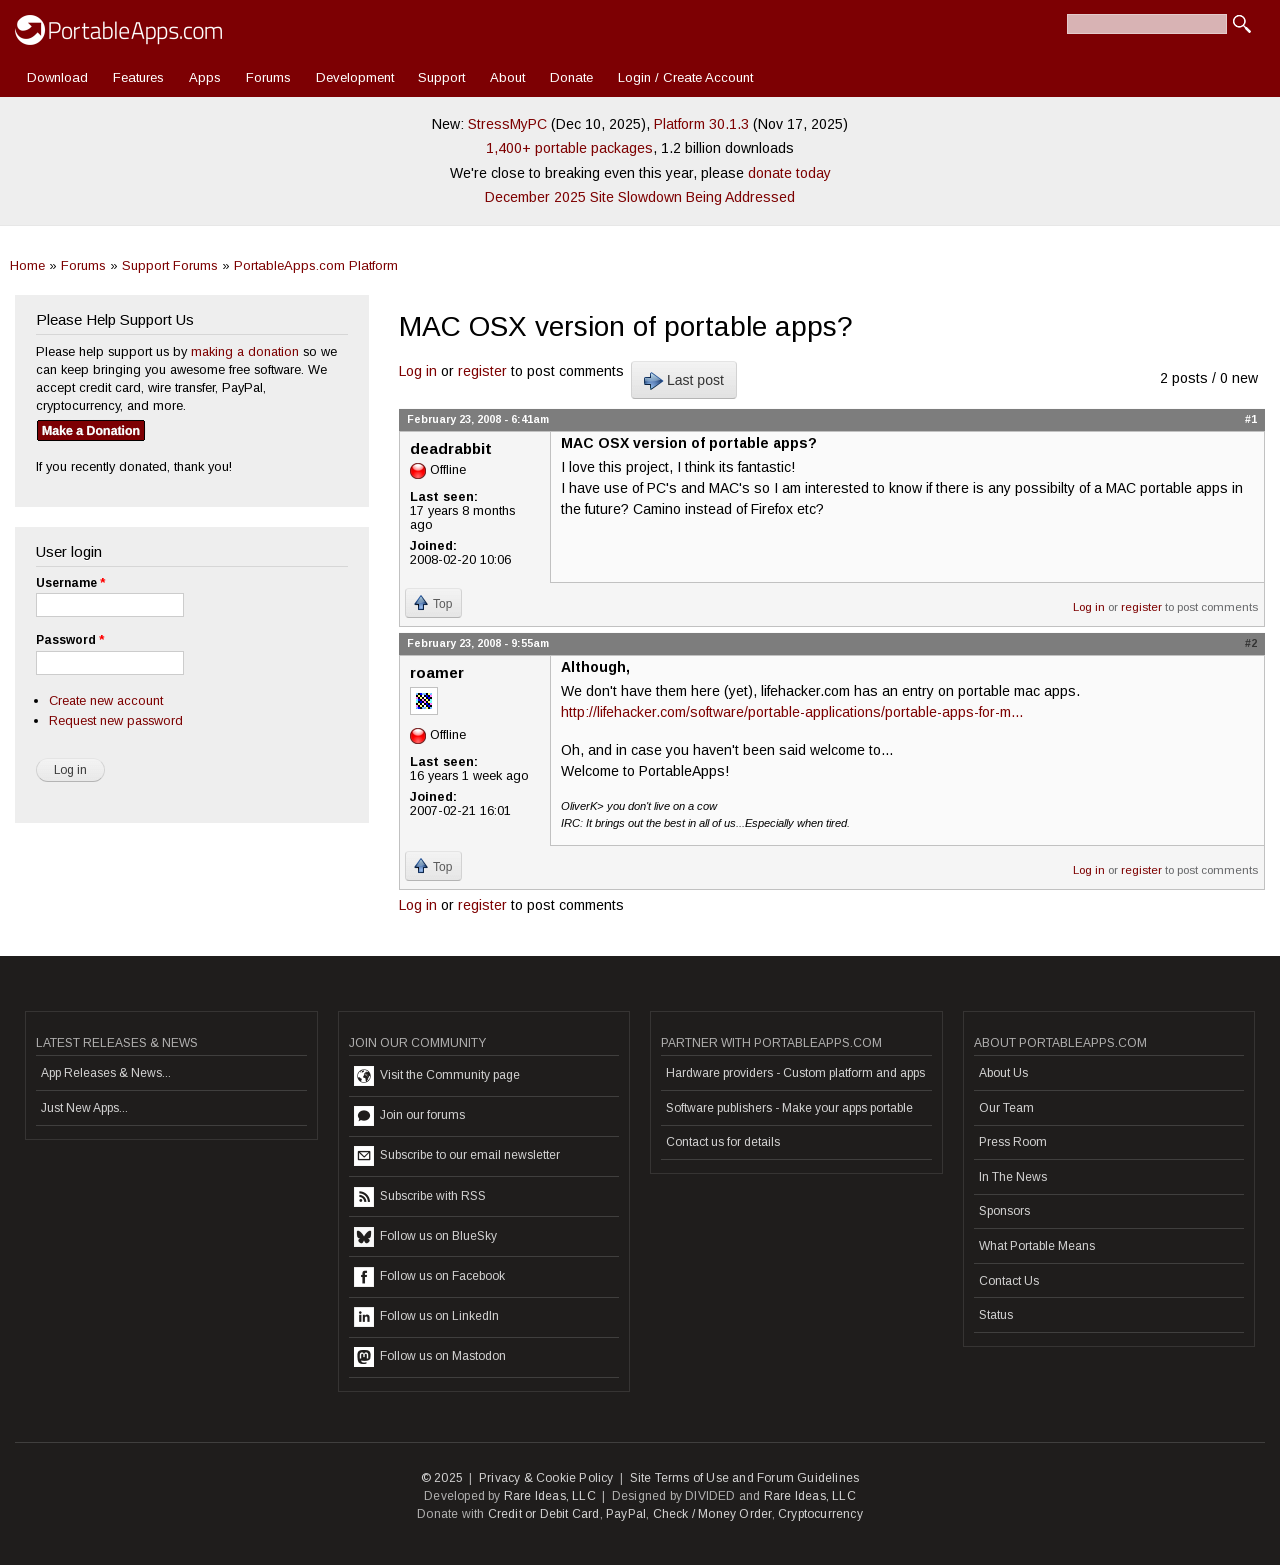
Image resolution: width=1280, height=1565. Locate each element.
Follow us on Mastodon (430, 1357)
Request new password (116, 720)
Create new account (106, 700)
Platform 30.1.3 (701, 124)
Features (138, 77)
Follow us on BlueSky (425, 1237)
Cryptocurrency (820, 1514)
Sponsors (1004, 1211)
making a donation (245, 351)
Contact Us (1009, 1281)
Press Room (1013, 1142)
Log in (418, 371)
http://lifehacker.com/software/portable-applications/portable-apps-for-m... (792, 712)
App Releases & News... (106, 1073)
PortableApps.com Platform (316, 265)
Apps (205, 77)
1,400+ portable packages (569, 148)
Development (355, 77)
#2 (1251, 643)
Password (70, 640)
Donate (571, 77)
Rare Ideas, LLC (550, 1496)
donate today (789, 173)
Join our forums (409, 1116)
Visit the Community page (437, 1076)
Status (996, 1315)
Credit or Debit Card (544, 1514)
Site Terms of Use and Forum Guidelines (745, 1478)
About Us (1003, 1073)
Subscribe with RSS (420, 1197)
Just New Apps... (84, 1108)
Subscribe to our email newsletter (457, 1156)
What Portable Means (1037, 1246)
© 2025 (442, 1478)
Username (70, 583)
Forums (268, 77)
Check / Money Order (712, 1514)
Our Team (1006, 1108)
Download (57, 77)
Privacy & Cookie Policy (546, 1478)
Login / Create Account (685, 77)
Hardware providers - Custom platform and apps (795, 1073)
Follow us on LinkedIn (426, 1317)
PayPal (626, 1514)
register (482, 371)
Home (27, 265)
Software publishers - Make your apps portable (789, 1108)
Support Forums (170, 265)
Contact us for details (723, 1142)
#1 (1251, 419)
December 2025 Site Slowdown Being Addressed (640, 197)
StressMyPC (507, 124)
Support (441, 77)
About (507, 77)
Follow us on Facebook (429, 1277)
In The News (1013, 1177)
